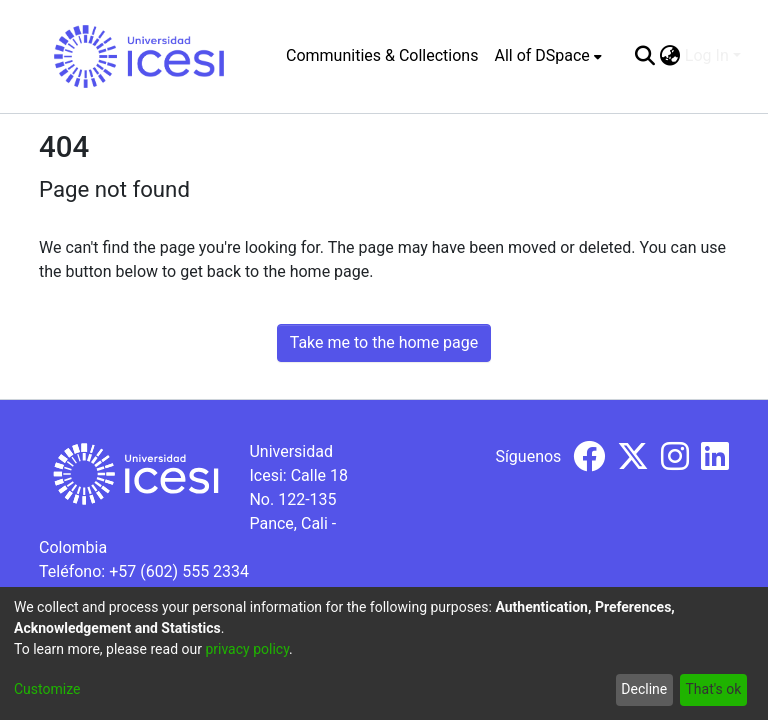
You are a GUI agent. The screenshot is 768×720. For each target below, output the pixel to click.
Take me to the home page (384, 342)
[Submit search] (645, 56)
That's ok (713, 689)
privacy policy (247, 649)
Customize (47, 689)
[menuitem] (547, 56)
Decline (644, 689)
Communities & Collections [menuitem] (382, 55)
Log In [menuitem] (707, 55)
